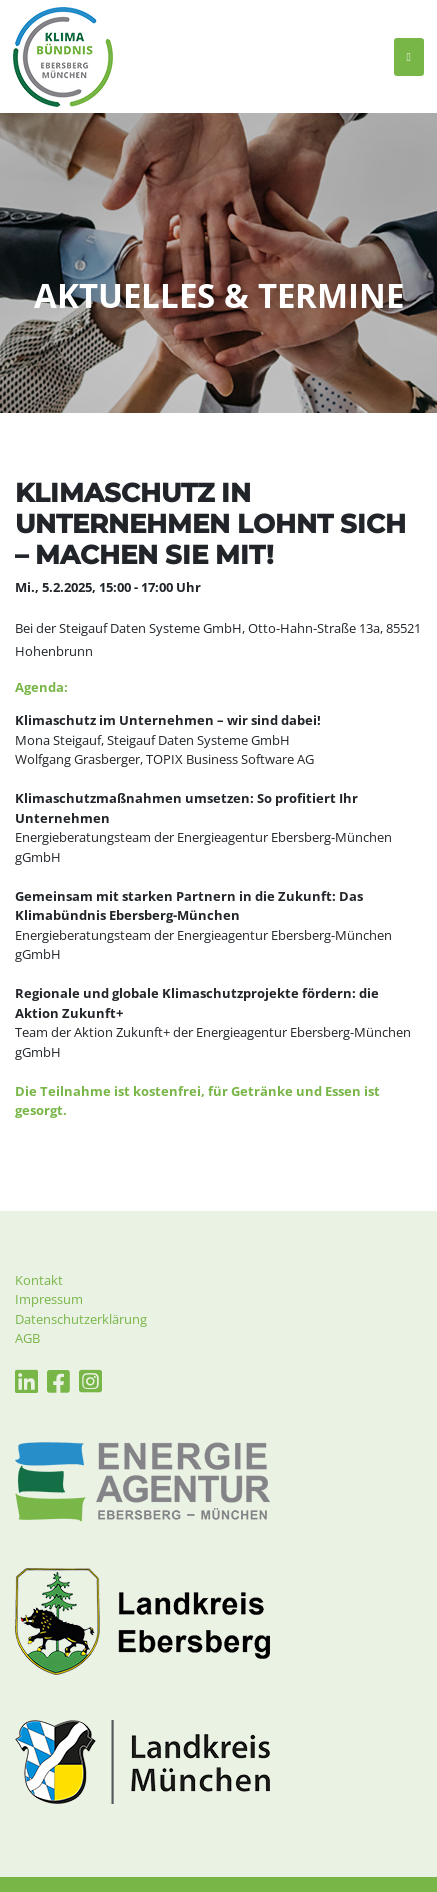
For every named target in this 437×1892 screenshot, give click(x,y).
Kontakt (39, 1280)
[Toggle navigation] (409, 57)
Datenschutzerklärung (81, 1319)
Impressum (49, 1299)
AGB (27, 1338)
